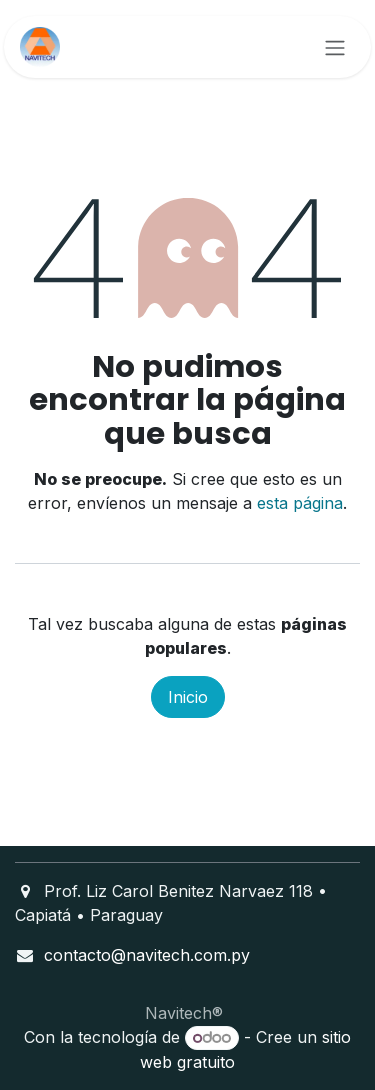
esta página (300, 503)
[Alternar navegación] (335, 47)
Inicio (188, 697)
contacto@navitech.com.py (147, 955)
